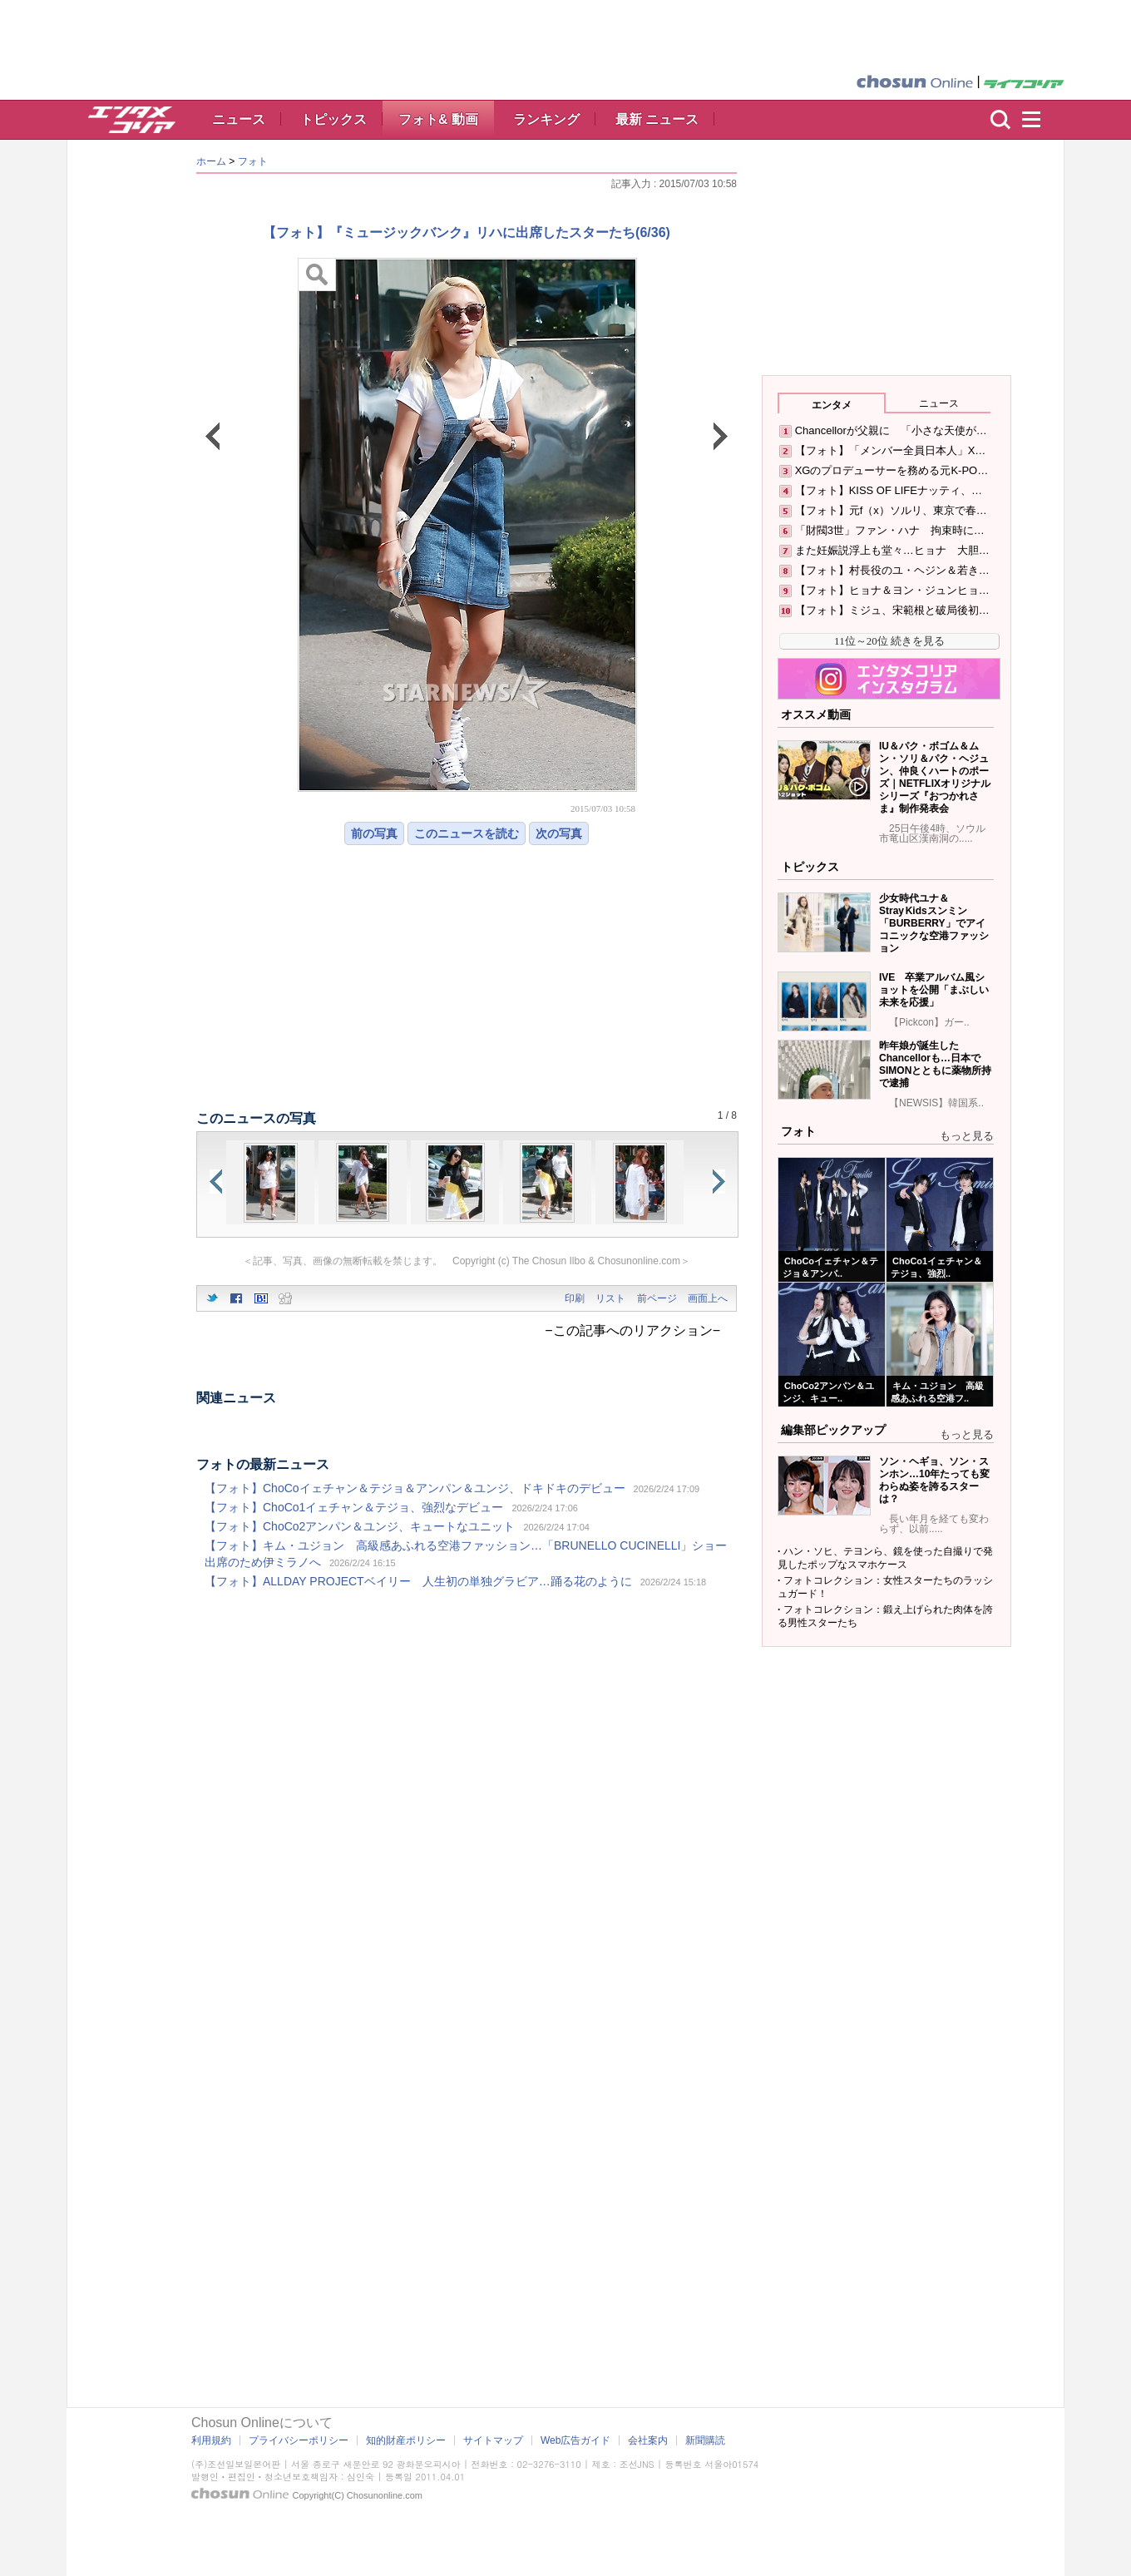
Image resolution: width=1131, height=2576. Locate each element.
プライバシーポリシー (298, 2440)
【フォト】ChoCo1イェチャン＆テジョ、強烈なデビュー (354, 1507)
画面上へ (708, 1298)
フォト (253, 161)
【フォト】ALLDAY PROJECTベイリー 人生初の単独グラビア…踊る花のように (418, 1581)
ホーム (211, 161)
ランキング (546, 119)
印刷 (575, 1298)
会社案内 (648, 2440)
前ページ (657, 1298)
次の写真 (559, 833)
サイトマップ (493, 2440)
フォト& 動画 (438, 119)
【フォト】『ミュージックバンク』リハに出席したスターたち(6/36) (466, 232)
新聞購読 (705, 2440)
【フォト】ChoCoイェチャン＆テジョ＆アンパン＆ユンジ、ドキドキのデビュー (415, 1488)
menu (1039, 120)
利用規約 (211, 2440)
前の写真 (374, 833)
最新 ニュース (657, 119)
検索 (1000, 120)
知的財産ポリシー (406, 2440)
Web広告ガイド (575, 2440)
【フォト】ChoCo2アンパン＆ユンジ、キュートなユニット (360, 1526)
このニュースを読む (466, 833)
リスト (610, 1298)
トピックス (333, 119)
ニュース (238, 119)
